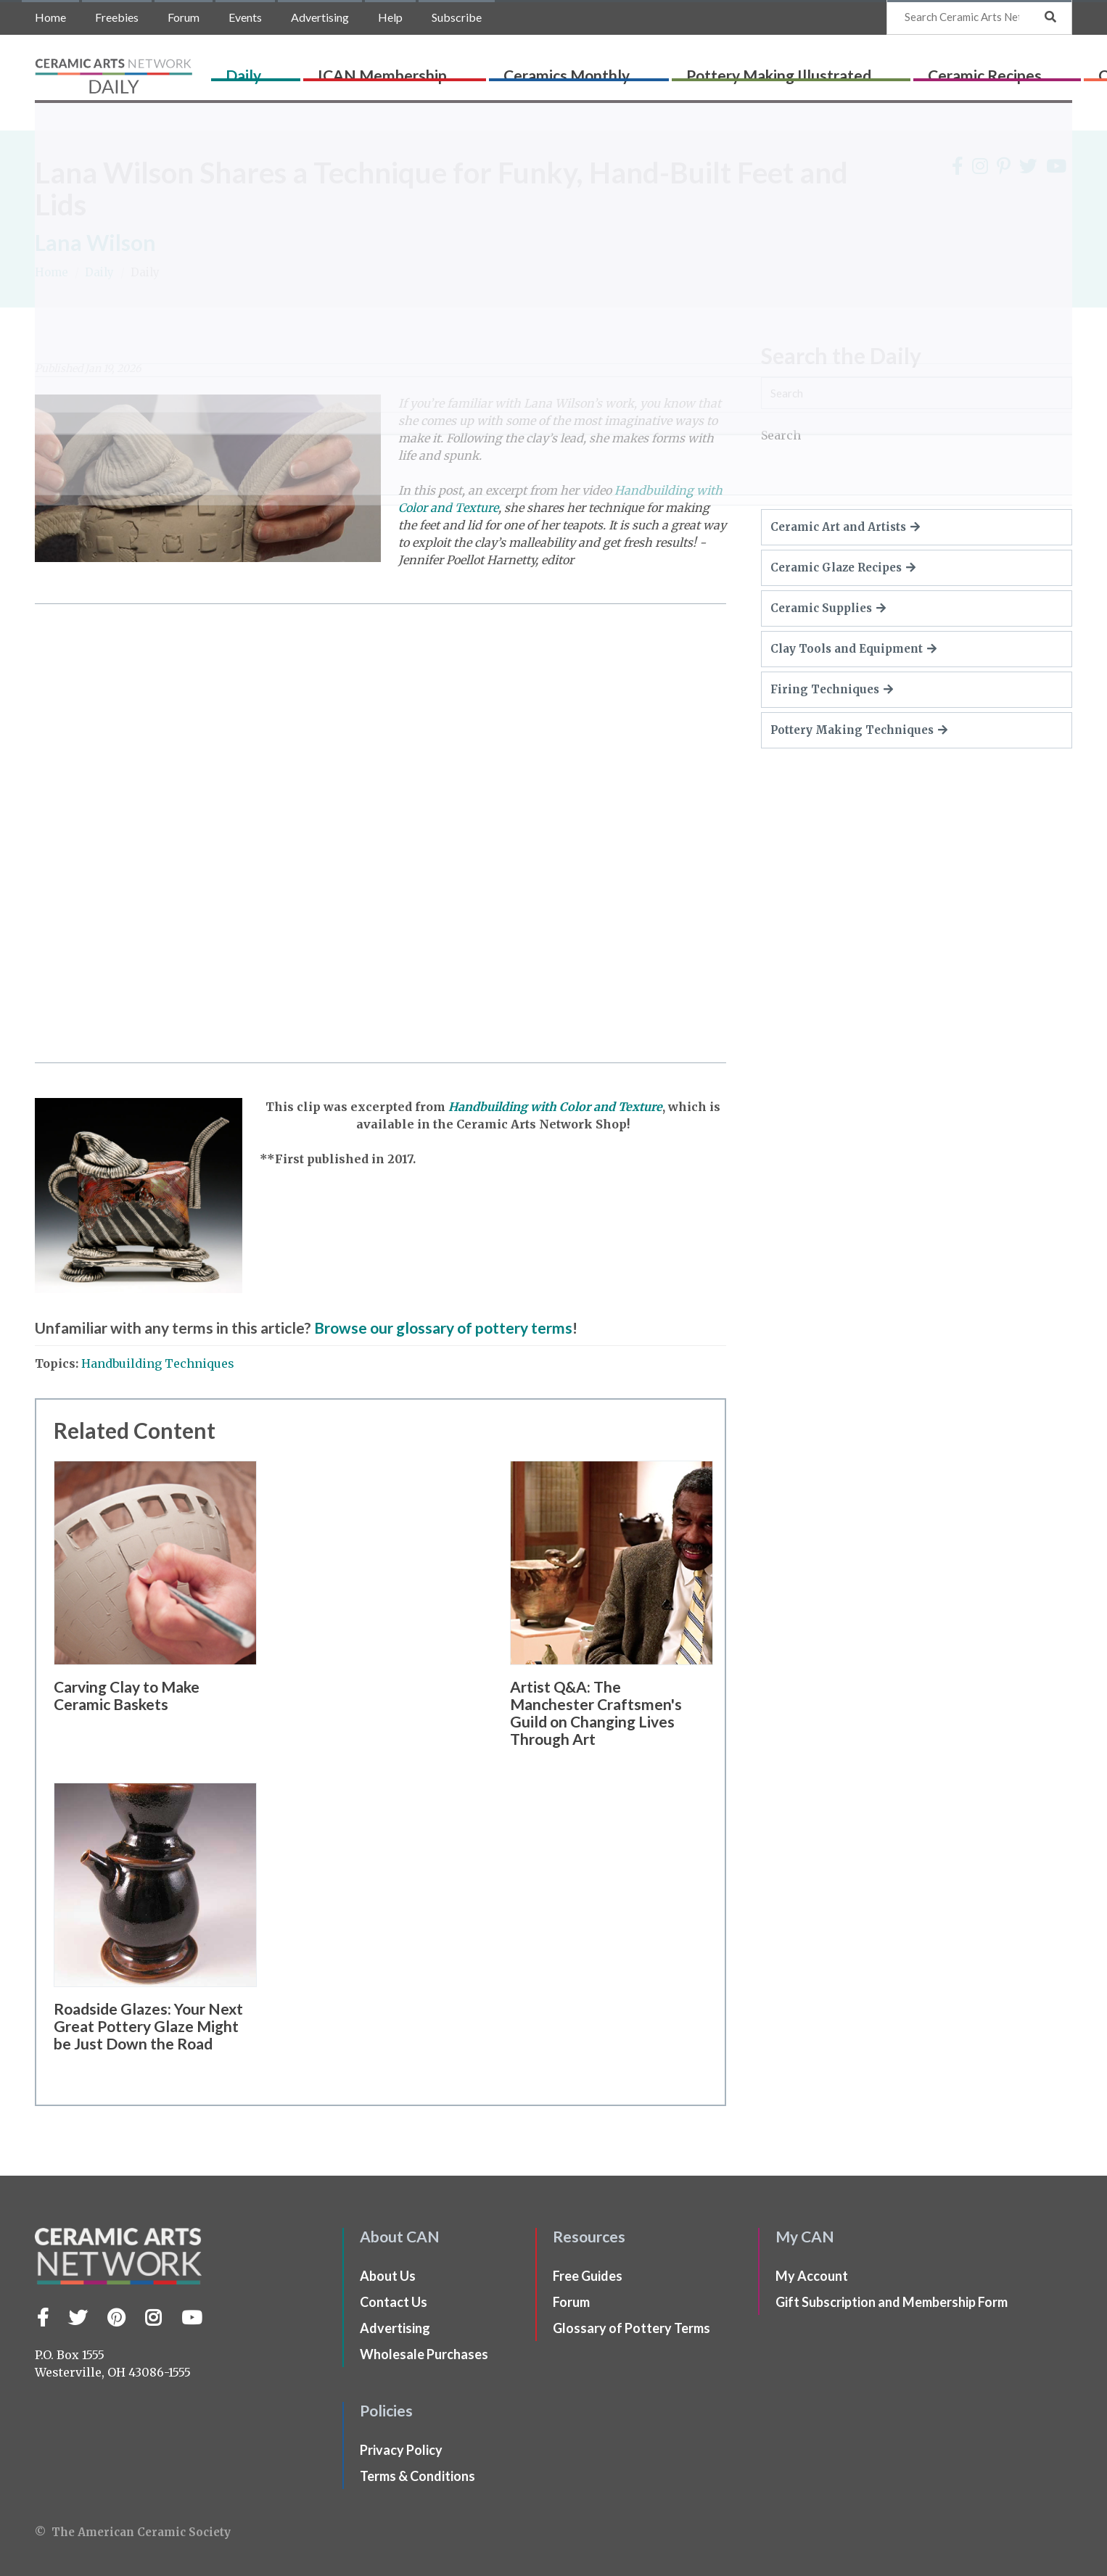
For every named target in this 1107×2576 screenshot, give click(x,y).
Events (245, 17)
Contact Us (393, 2302)
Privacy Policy (401, 2450)
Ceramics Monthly (523, 70)
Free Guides (587, 2276)
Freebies (117, 17)
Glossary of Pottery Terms (631, 2328)
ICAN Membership (378, 70)
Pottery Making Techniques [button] (858, 730)
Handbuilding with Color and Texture (555, 1106)
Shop (1046, 70)
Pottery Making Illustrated (696, 70)
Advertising (320, 17)
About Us (388, 2276)
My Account (811, 2276)
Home (50, 17)
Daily (278, 70)
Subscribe (457, 17)
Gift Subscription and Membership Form (891, 2302)
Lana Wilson (95, 242)
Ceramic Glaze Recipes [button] (842, 567)
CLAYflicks (975, 70)
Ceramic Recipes (864, 70)
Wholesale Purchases (424, 2354)
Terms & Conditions (417, 2476)
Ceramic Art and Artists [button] (845, 527)
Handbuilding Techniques (157, 1363)
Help (390, 17)
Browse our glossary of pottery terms (443, 1327)
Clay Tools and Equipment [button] (853, 649)
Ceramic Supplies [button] (828, 608)
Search (781, 435)
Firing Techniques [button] (831, 689)
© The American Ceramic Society (133, 2532)
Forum (183, 17)
